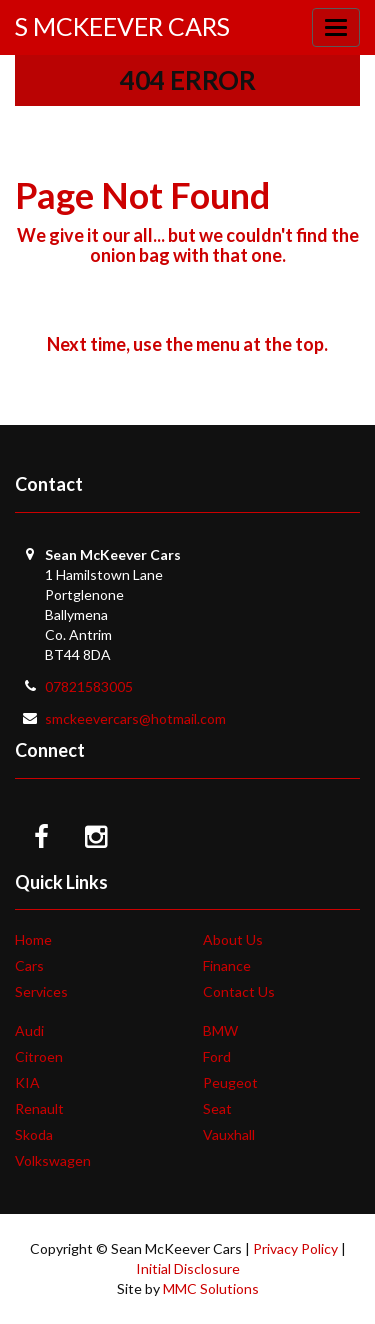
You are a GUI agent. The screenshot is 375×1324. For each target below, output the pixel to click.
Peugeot (230, 1082)
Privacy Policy (295, 1248)
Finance (227, 965)
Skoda (34, 1134)
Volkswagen (53, 1160)
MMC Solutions (211, 1288)
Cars (29, 965)
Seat (217, 1108)
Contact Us (239, 991)
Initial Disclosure (188, 1268)
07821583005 (89, 686)
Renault (39, 1108)
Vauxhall (229, 1134)
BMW (220, 1030)
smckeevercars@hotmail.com (135, 718)
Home (33, 939)
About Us (233, 939)
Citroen (39, 1056)
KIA (27, 1082)
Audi (29, 1030)
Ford (217, 1056)
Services (41, 991)
